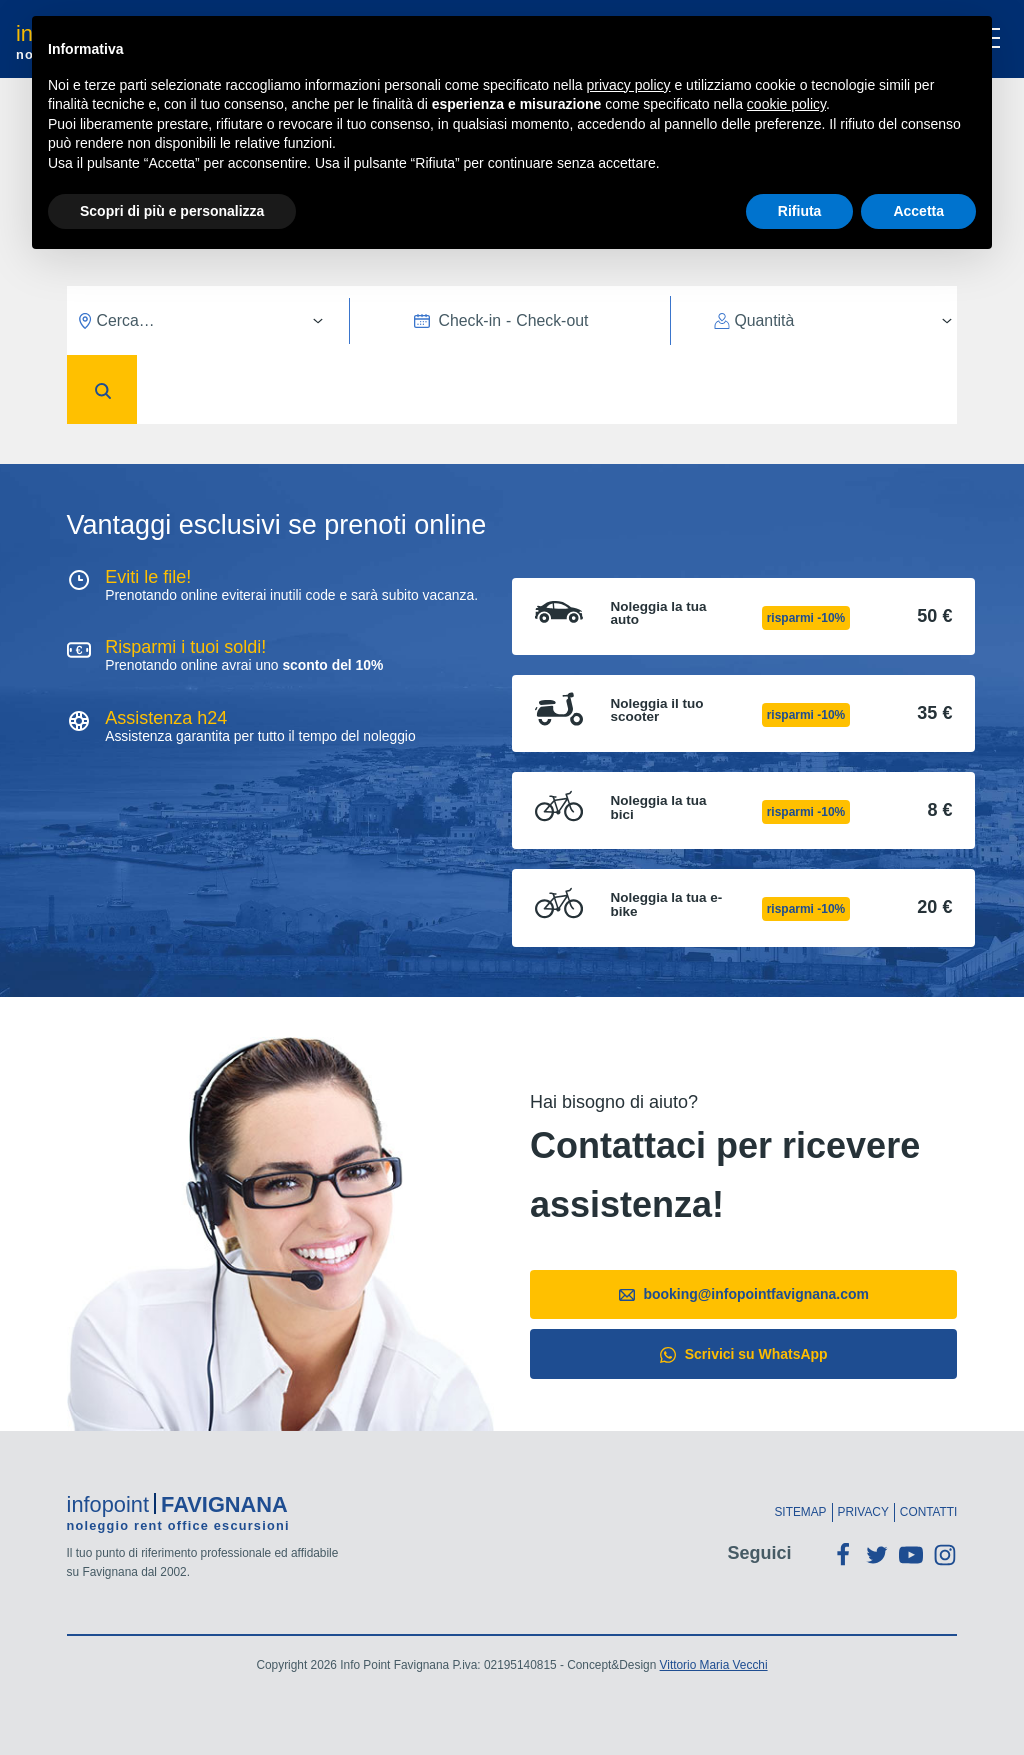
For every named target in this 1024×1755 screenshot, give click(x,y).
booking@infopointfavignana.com (744, 1294)
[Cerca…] (203, 320)
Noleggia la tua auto (659, 613)
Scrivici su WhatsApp (744, 1354)
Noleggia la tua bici (659, 807)
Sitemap (800, 1512)
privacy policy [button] (629, 85)
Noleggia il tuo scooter (657, 710)
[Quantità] (835, 320)
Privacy (863, 1512)
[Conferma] (102, 389)
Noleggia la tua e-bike (667, 904)
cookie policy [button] (786, 104)
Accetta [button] (918, 211)
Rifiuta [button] (800, 211)
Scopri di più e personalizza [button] (172, 211)
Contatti (929, 1512)
